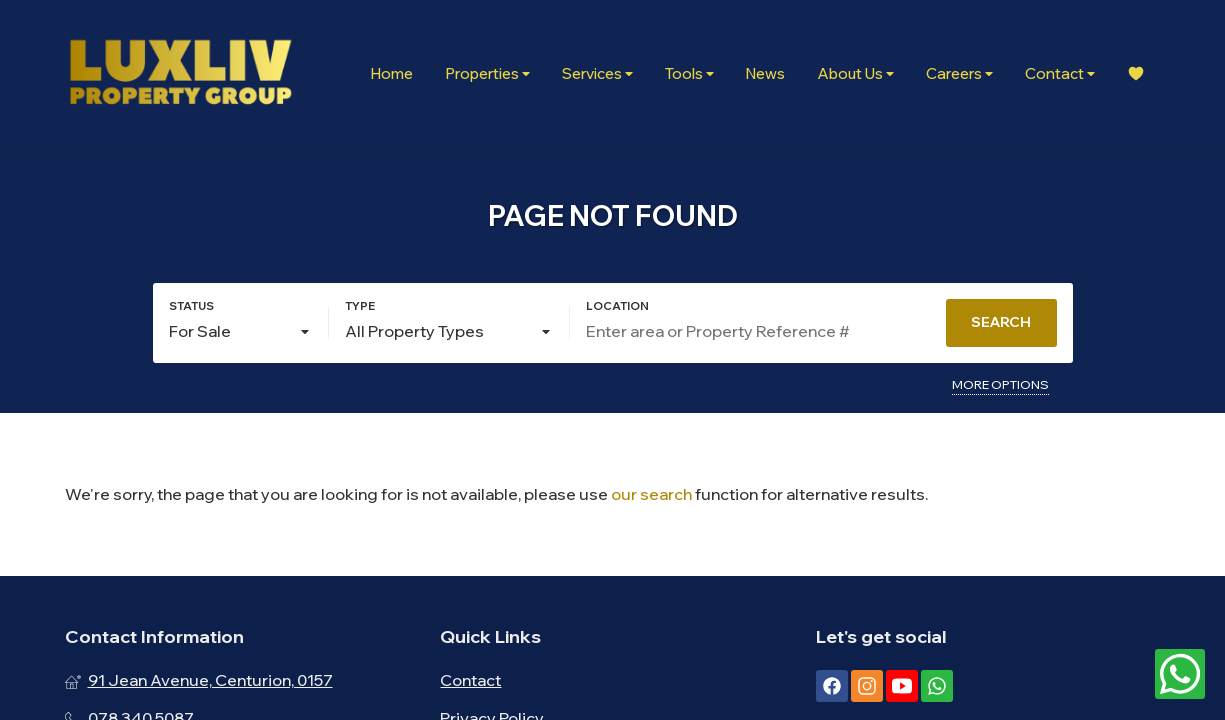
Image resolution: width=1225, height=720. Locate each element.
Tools (689, 73)
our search (651, 494)
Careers (959, 73)
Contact (1060, 73)
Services (597, 73)
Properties (487, 73)
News (765, 73)
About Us (855, 73)
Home (391, 73)
